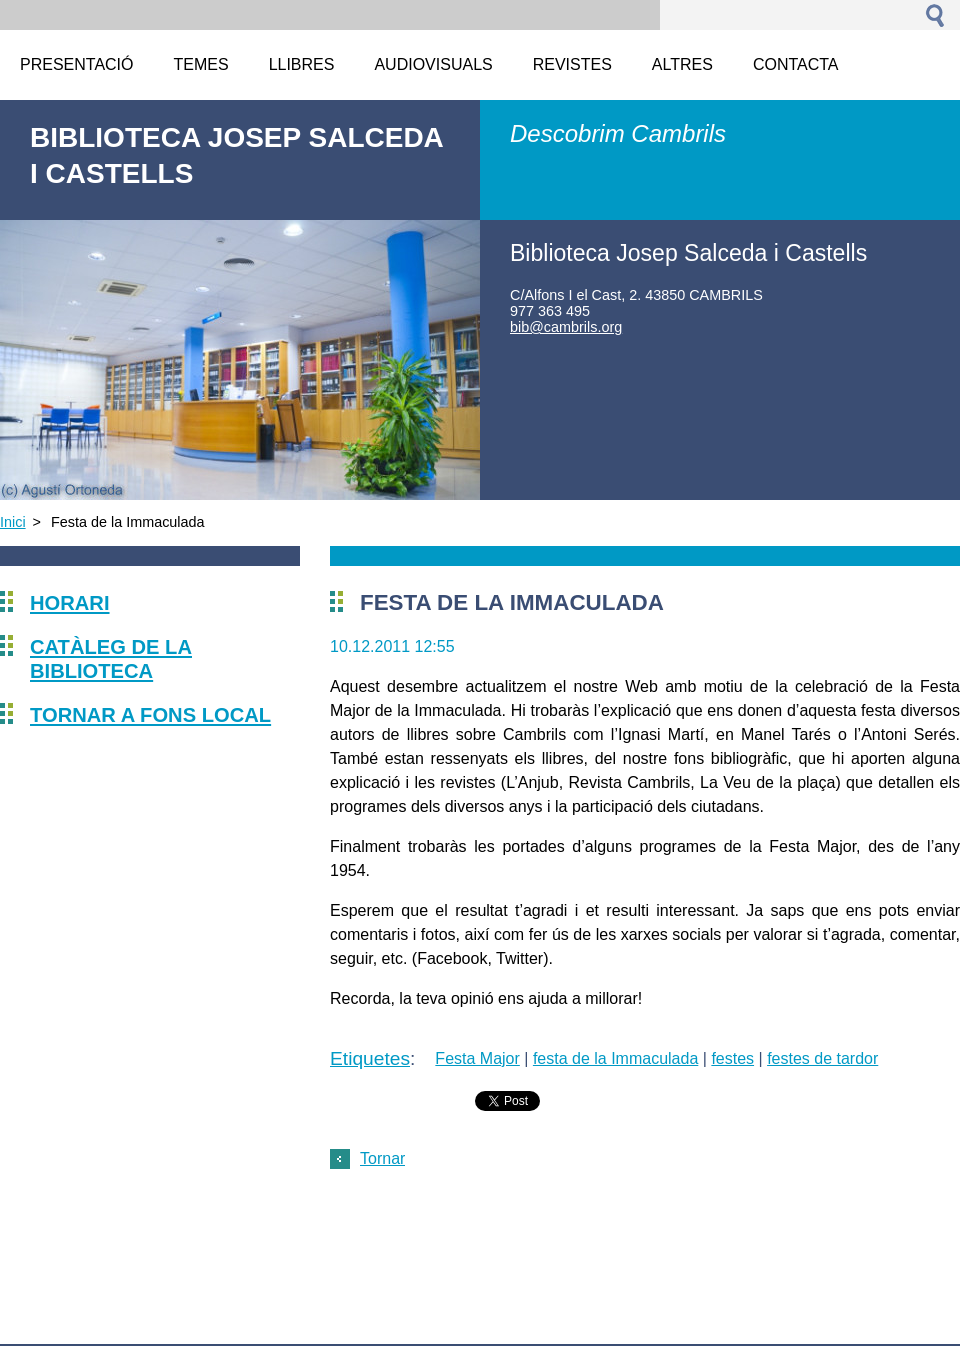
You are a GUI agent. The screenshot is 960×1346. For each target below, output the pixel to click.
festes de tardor (822, 1058)
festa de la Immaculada (615, 1058)
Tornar (382, 1158)
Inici (13, 522)
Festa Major (477, 1058)
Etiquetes (370, 1058)
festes (732, 1058)
